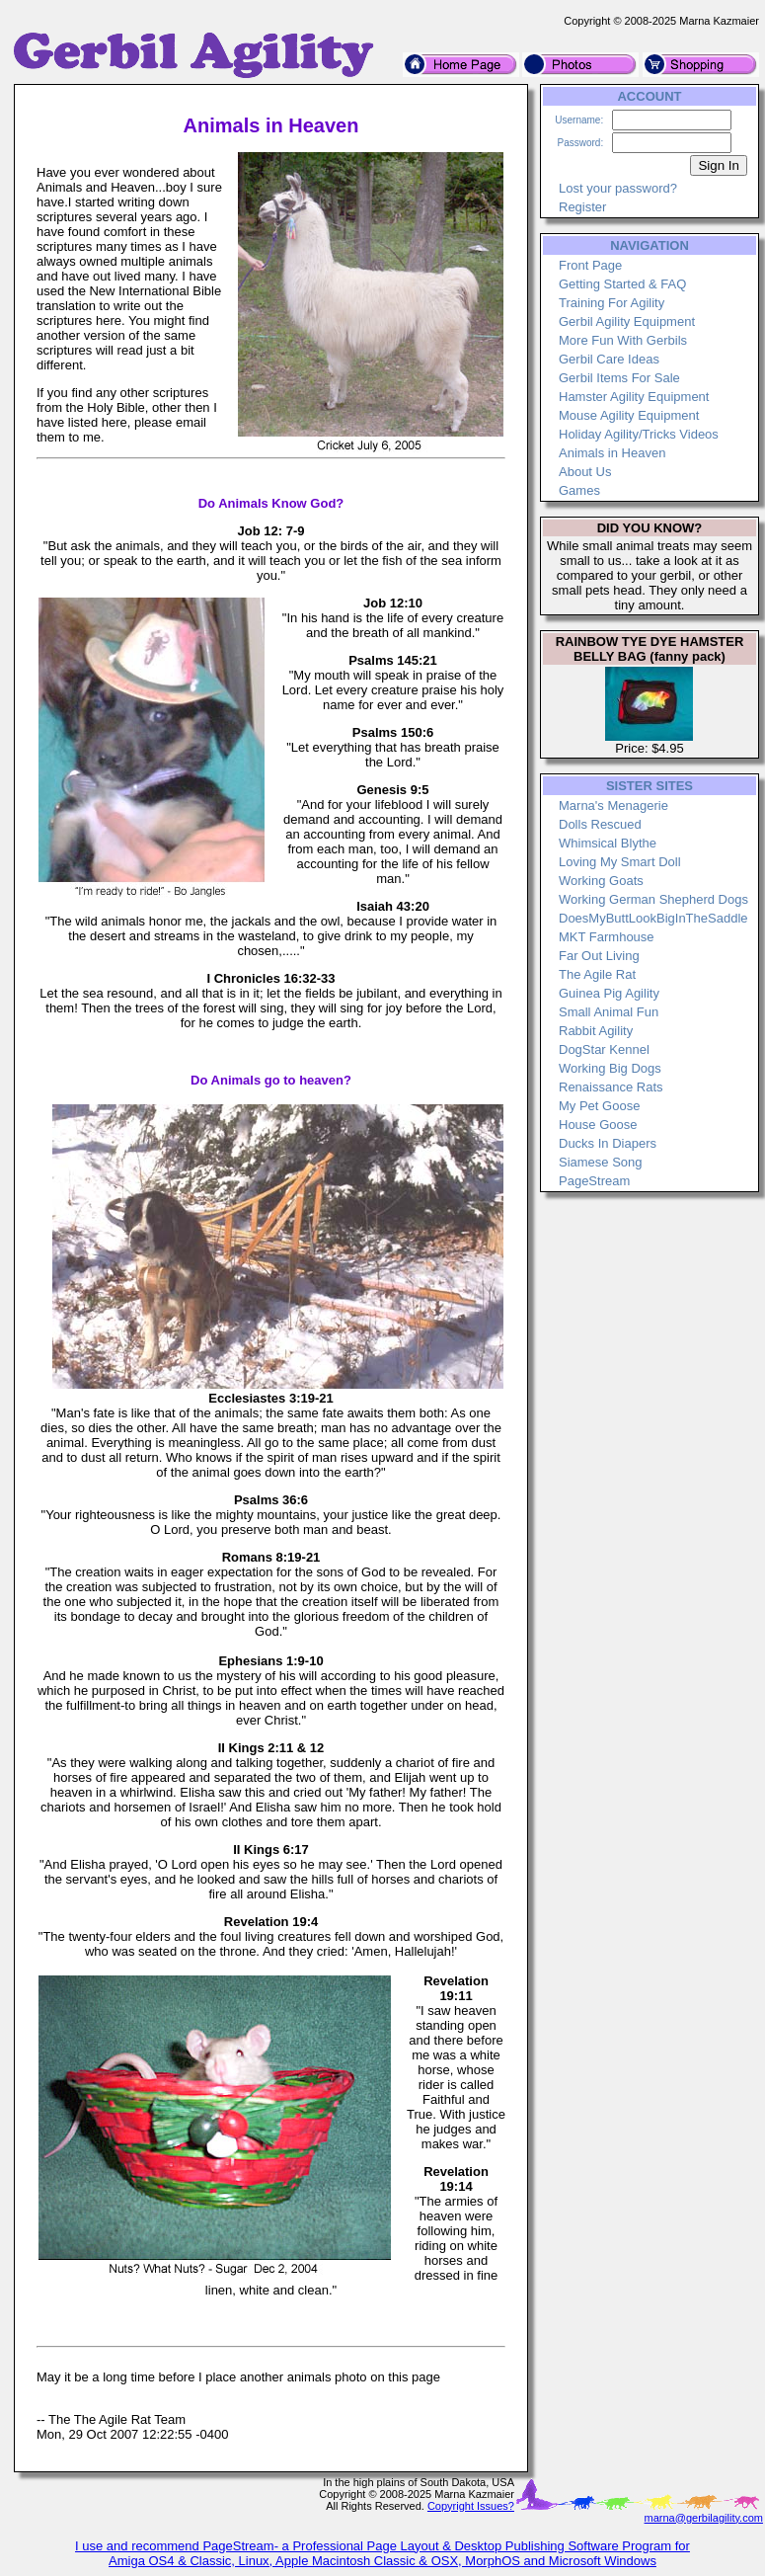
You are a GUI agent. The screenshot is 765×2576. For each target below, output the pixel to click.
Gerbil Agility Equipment (627, 321)
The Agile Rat (597, 974)
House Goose (598, 1124)
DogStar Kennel (604, 1049)
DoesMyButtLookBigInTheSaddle (653, 918)
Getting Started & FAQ (622, 284)
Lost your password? (618, 188)
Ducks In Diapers (607, 1143)
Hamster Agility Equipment (634, 396)
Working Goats (601, 880)
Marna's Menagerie (613, 805)
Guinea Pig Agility (609, 993)
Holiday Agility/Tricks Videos (639, 434)
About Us (585, 471)
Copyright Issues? (470, 2506)
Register (582, 207)
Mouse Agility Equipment (629, 415)
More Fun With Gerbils (623, 340)
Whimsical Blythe (607, 843)
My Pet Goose (599, 1105)
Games (579, 490)
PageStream (594, 1180)
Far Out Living (599, 955)
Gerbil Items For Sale (619, 377)
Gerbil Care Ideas (609, 359)
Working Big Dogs (610, 1068)
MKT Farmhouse (606, 936)
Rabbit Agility (596, 1030)
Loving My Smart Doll (620, 861)
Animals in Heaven (612, 452)
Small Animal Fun (608, 1012)
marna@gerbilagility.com (704, 2518)
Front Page (590, 265)
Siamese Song (601, 1162)
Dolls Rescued (600, 824)
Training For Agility (611, 302)
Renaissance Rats (611, 1087)
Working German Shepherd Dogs (653, 899)
